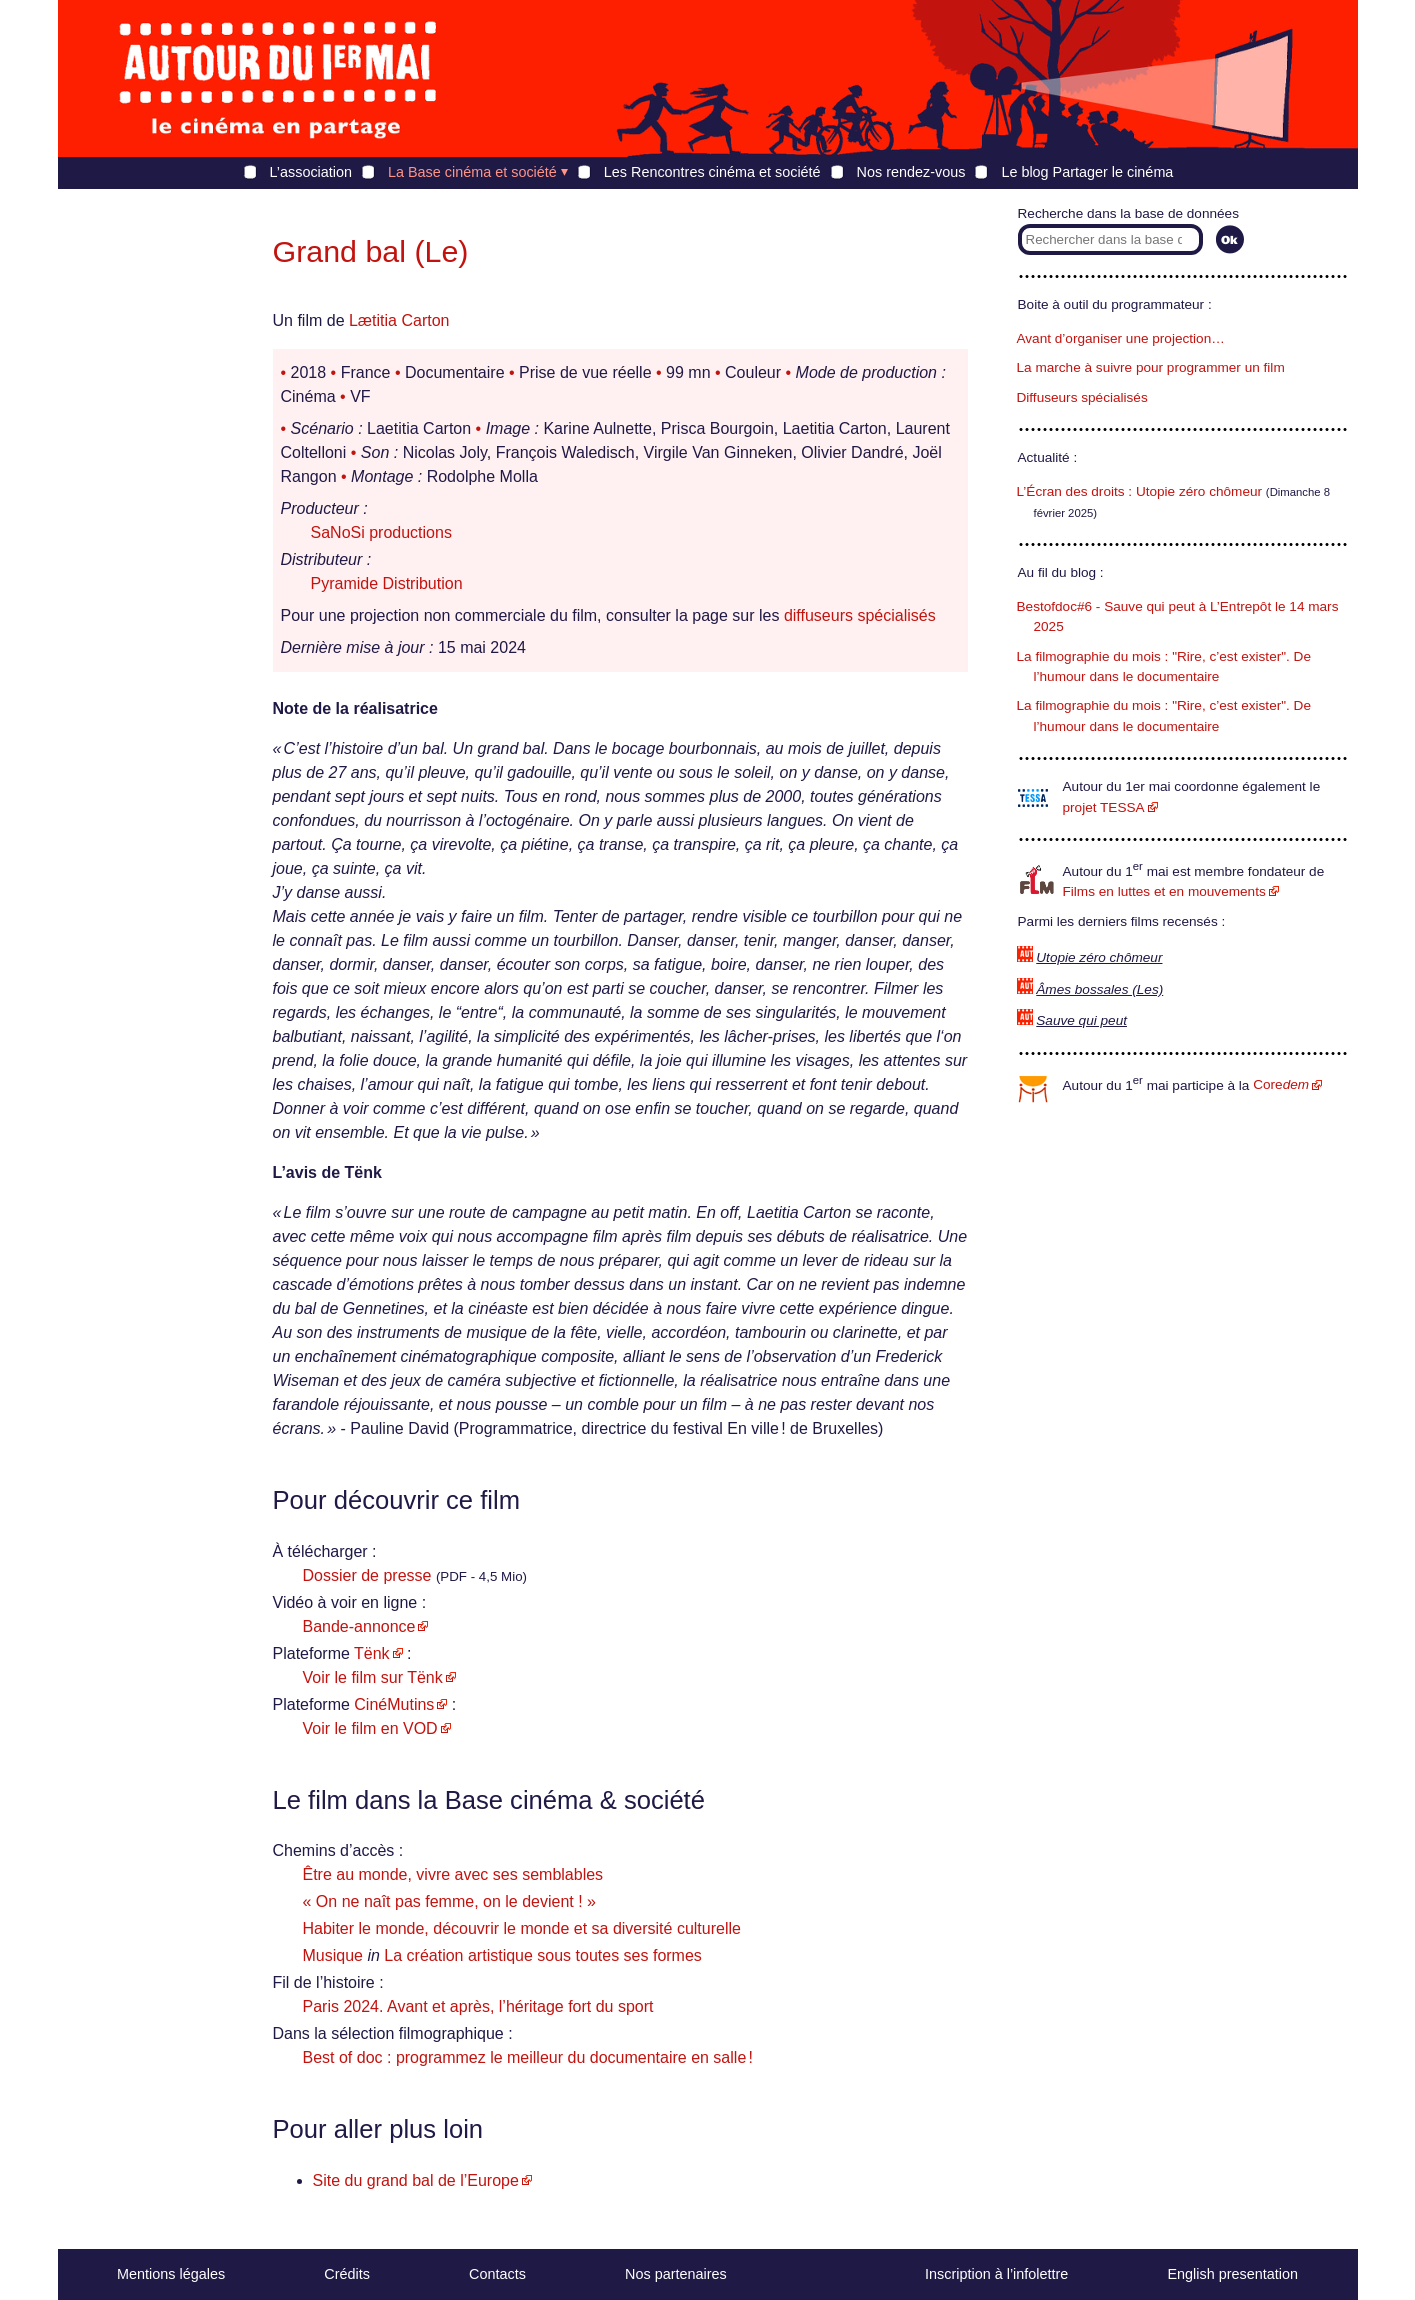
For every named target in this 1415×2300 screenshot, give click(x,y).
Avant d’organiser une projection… (1121, 338)
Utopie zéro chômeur (1099, 957)
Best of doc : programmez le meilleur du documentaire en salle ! (528, 2057)
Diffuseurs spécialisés (1082, 397)
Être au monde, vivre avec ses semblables (453, 1874)
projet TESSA (1104, 807)
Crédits (347, 2274)
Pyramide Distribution (387, 583)
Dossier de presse (367, 1575)
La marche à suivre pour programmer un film (1151, 367)
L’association (311, 172)
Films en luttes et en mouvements (1164, 891)
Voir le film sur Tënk (373, 1677)
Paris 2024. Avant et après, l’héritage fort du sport (478, 2006)
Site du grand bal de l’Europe (416, 2180)
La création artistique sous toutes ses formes (543, 1955)
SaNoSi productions (381, 532)
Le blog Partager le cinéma (1087, 172)
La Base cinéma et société (472, 172)
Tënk (372, 1653)
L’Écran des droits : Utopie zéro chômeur (1140, 491)
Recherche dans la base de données (1128, 213)
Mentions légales (171, 2274)
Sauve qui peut (1081, 1020)
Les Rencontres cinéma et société (712, 172)
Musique (333, 1955)
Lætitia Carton (399, 320)
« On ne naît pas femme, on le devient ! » (450, 1901)
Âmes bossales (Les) (1099, 989)
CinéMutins (394, 1704)
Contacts (497, 2274)
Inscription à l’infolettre (996, 2274)
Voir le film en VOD (370, 1728)
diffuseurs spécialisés (860, 615)
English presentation (1232, 2274)
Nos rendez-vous (911, 172)
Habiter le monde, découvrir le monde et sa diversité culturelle (522, 1928)
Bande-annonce (359, 1626)
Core (1281, 1084)
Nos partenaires (676, 2274)
